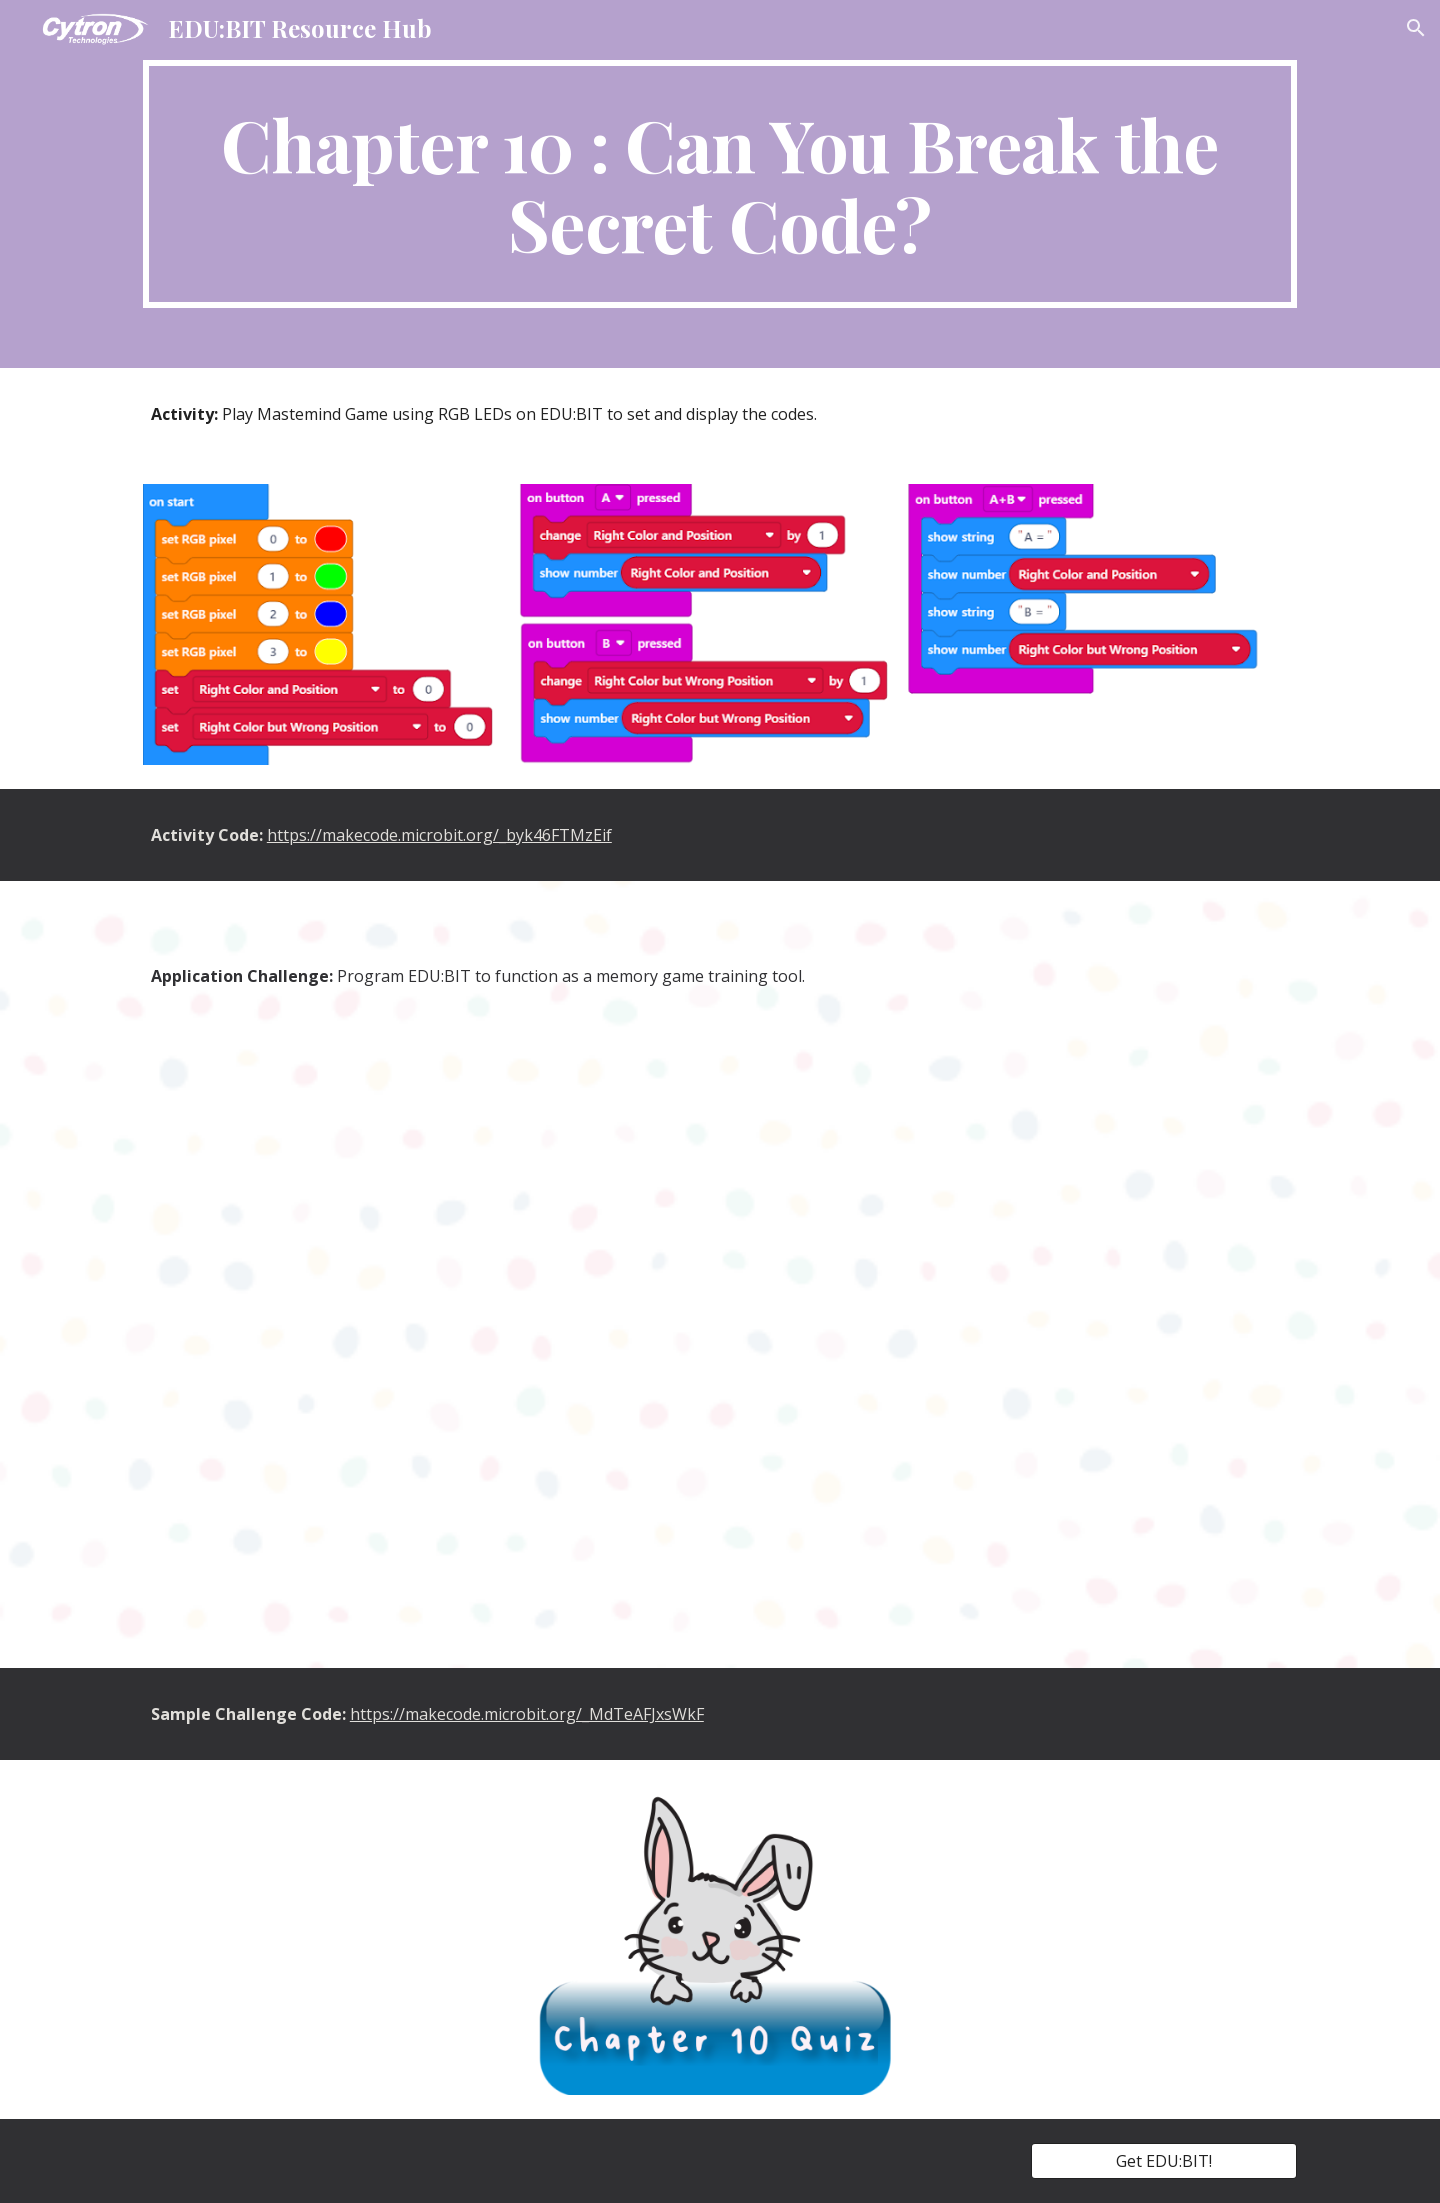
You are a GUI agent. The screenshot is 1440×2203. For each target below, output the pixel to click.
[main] (720, 184)
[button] (1416, 28)
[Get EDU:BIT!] (1164, 2161)
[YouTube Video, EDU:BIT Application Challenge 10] (720, 1324)
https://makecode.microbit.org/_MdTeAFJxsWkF (527, 1714)
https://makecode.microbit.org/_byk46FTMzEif (439, 835)
